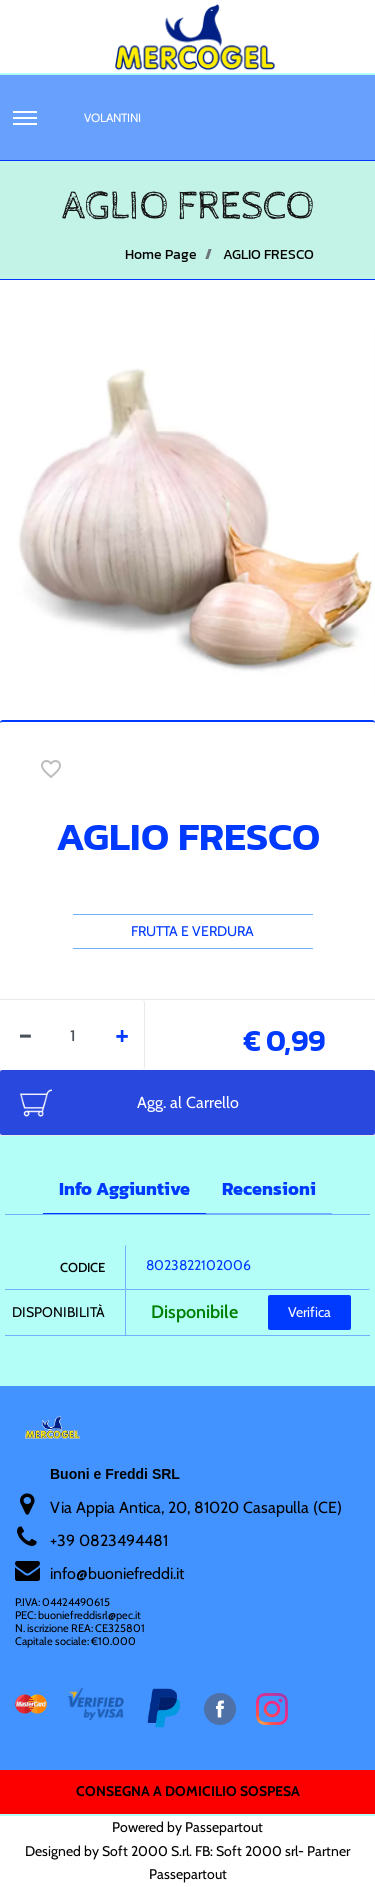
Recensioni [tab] (269, 1188)
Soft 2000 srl (257, 1851)
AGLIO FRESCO (268, 254)
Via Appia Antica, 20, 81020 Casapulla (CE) (196, 1507)
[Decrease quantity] (25, 1035)
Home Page (161, 254)
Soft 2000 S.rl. (147, 1851)
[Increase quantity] (122, 1035)
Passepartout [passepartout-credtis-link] (224, 1827)
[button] (187, 511)
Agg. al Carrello (188, 1102)
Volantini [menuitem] (112, 117)
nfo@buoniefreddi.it (118, 1573)
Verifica (309, 1312)
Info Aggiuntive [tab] (124, 1188)
